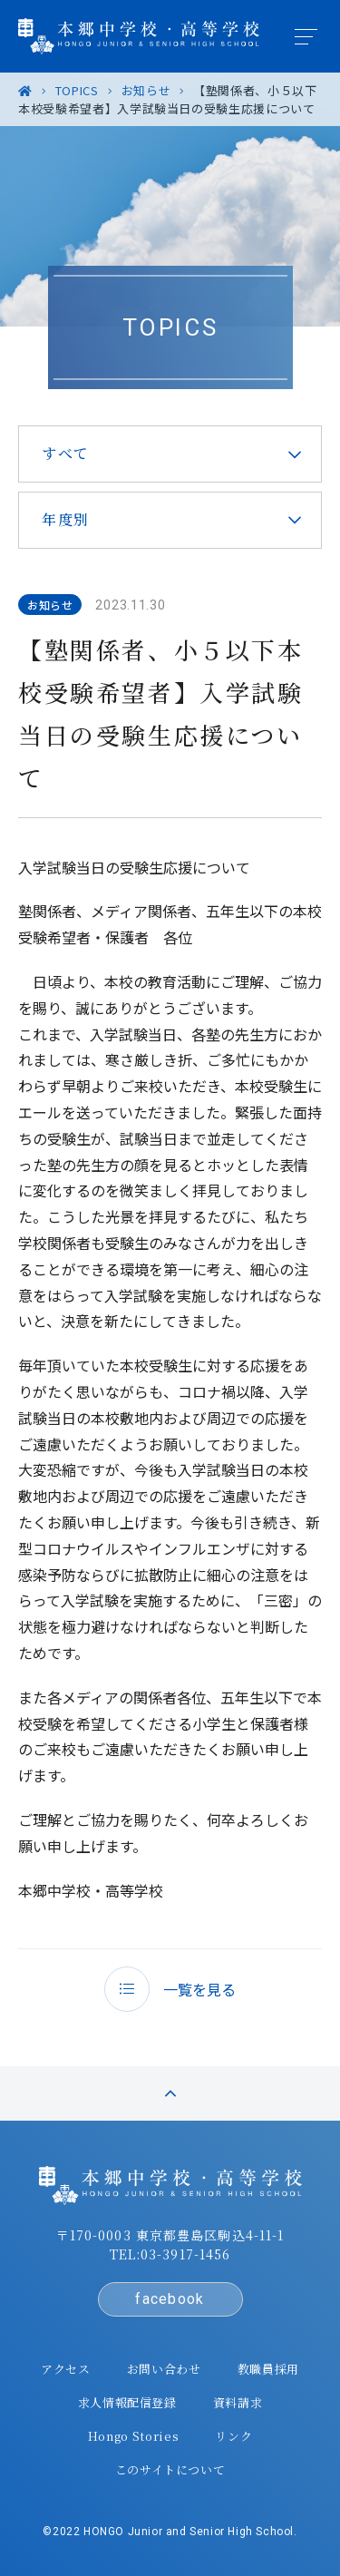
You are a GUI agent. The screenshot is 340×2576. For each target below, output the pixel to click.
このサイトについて (170, 2469)
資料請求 (238, 2402)
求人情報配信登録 (127, 2402)
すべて (66, 453)
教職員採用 (268, 2368)
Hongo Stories (133, 2435)
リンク (233, 2435)
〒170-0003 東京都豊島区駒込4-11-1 (170, 2235)
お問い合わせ (164, 2368)
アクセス (66, 2368)
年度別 (66, 519)
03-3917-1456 (185, 2254)
